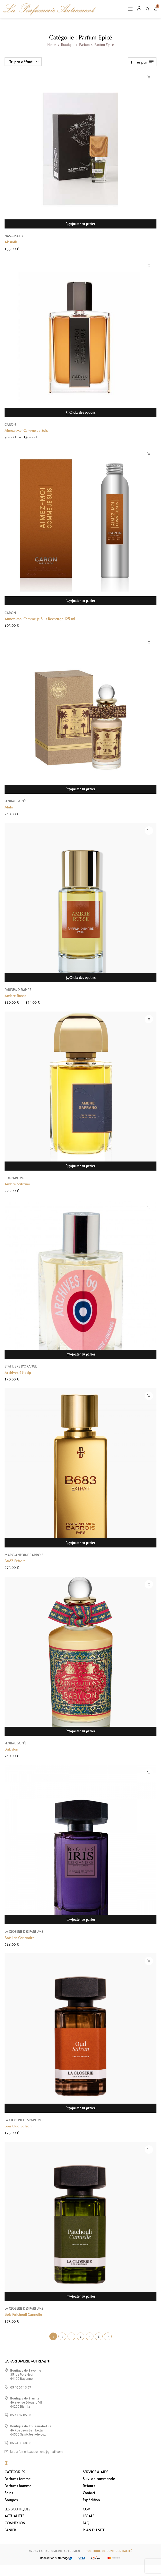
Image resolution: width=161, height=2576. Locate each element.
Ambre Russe (15, 1000)
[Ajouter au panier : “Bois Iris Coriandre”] (149, 1778)
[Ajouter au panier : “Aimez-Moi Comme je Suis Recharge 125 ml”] (149, 459)
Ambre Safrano (17, 1189)
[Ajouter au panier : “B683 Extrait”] (149, 1401)
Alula (9, 812)
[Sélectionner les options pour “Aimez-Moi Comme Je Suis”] (149, 271)
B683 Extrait (15, 1566)
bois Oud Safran (18, 2131)
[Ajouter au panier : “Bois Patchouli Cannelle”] (149, 2155)
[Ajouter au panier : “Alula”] (149, 647)
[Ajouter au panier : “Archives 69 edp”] (149, 1213)
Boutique (67, 44)
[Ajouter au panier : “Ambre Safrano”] (149, 1024)
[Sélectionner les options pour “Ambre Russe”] (149, 836)
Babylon (11, 1754)
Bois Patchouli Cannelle (23, 2319)
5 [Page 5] (90, 2336)
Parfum (84, 44)
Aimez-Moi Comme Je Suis (26, 435)
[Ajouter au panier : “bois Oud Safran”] (149, 1966)
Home (51, 44)
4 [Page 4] (80, 2336)
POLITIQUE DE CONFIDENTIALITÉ (109, 2551)
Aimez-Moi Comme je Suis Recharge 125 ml (40, 623)
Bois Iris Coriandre (20, 1942)
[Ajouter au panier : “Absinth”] (149, 77)
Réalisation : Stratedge (54, 2558)
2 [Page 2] (62, 2336)
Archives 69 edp (18, 1377)
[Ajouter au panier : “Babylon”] (149, 1590)
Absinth (11, 241)
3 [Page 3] (71, 2336)
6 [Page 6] (99, 2336)
